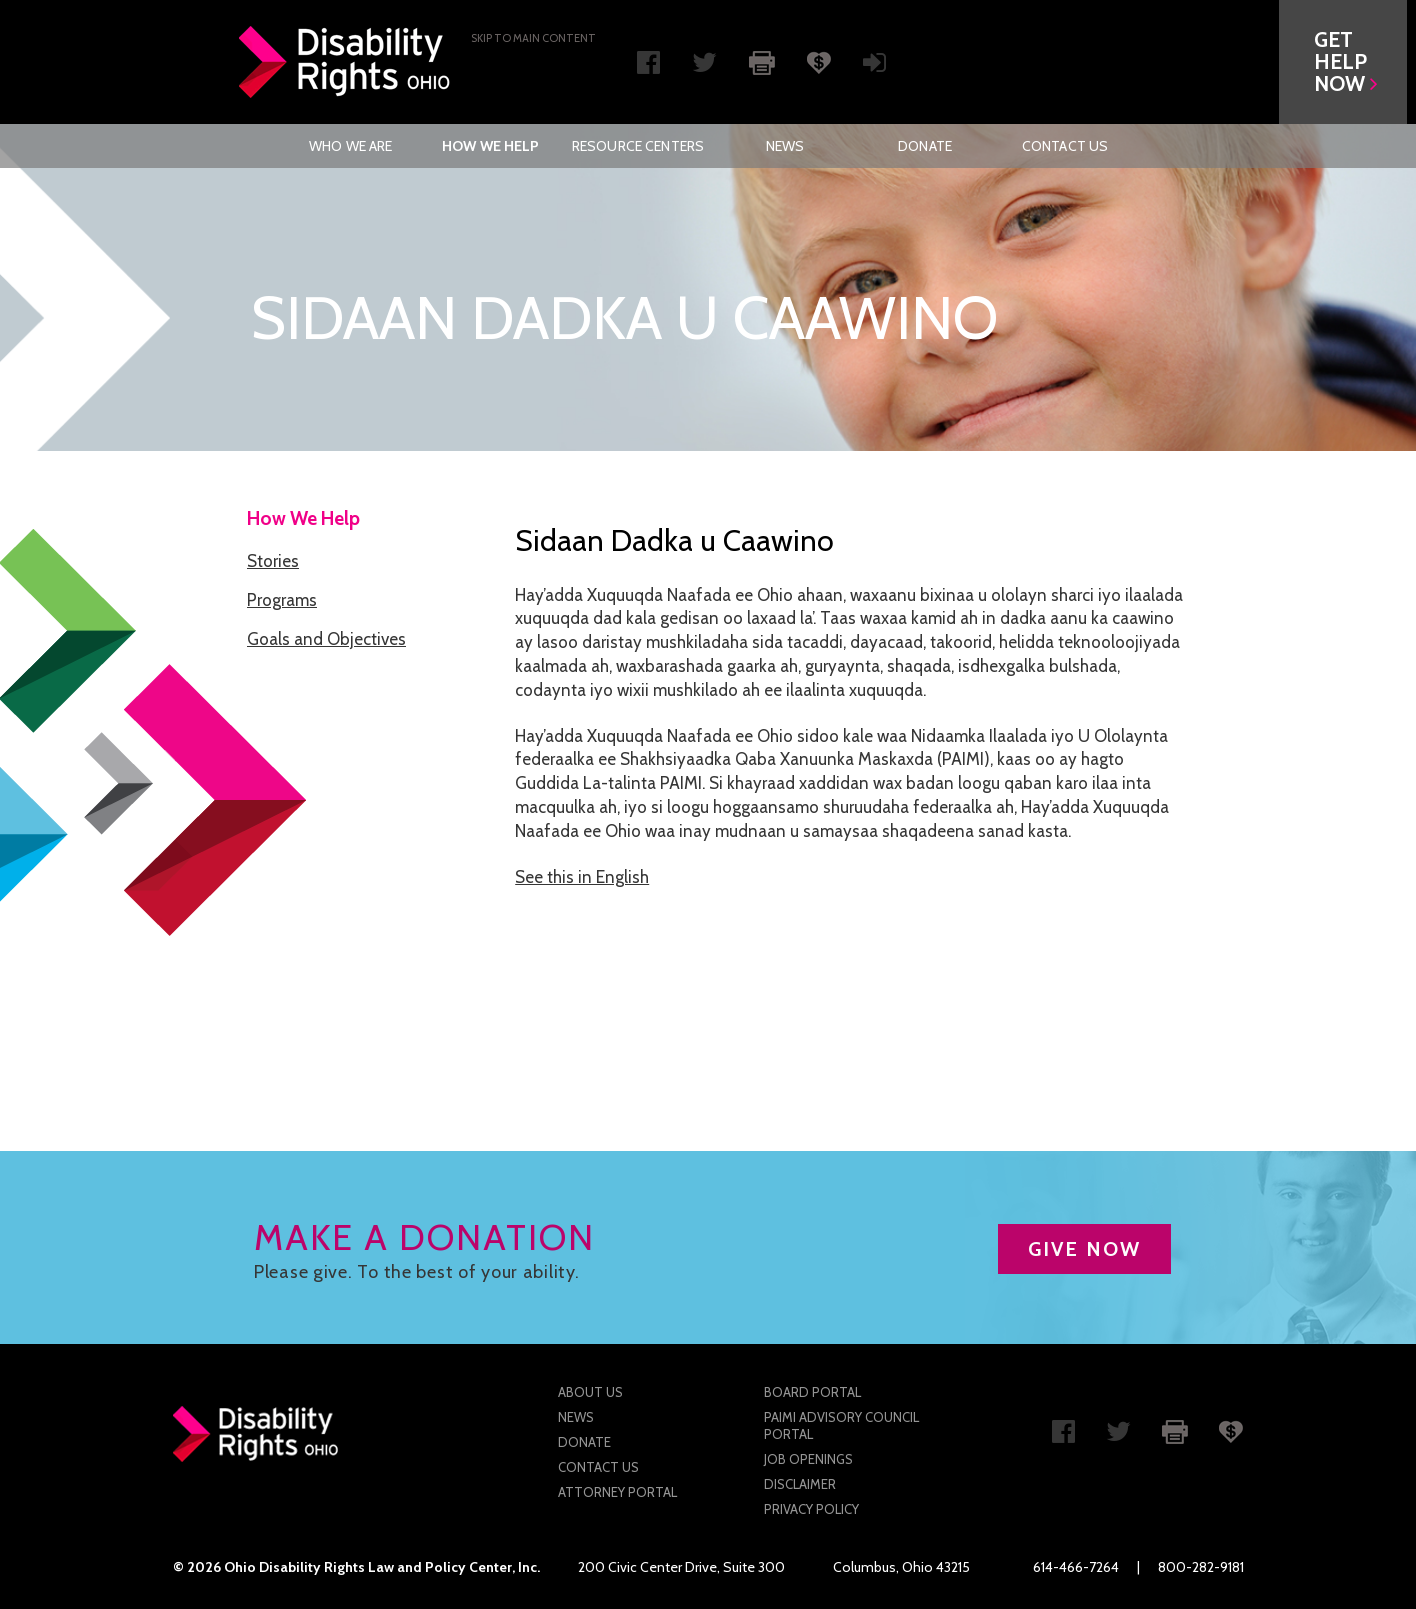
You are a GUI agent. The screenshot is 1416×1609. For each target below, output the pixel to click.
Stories (273, 561)
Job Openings (808, 1459)
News (785, 146)
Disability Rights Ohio (345, 62)
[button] (1352, 62)
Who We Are (350, 146)
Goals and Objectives (326, 639)
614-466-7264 (1076, 1567)
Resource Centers (638, 146)
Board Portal (812, 1392)
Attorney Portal (617, 1492)
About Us (590, 1392)
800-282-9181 (1201, 1567)
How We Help (491, 146)
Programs (282, 600)
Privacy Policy (811, 1509)
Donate (925, 146)
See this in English (582, 877)
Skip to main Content (533, 38)
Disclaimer (800, 1484)
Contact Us (1065, 146)
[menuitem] (351, 146)
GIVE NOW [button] (1084, 1249)
